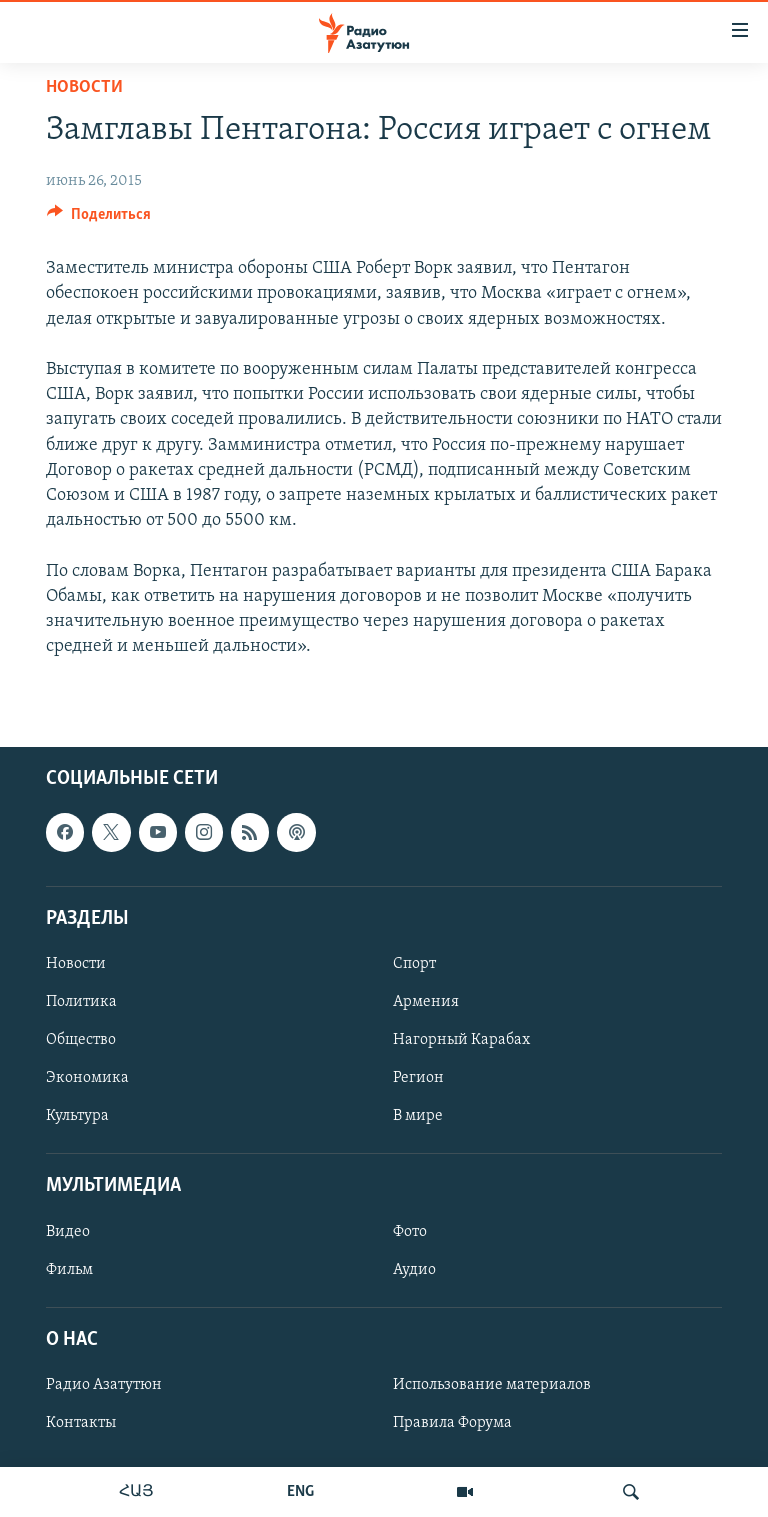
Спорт (414, 964)
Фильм (69, 1270)
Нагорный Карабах (461, 1040)
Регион (418, 1078)
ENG (300, 1492)
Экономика (87, 1078)
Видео (68, 1232)
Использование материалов (492, 1385)
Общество (81, 1040)
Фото (410, 1232)
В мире (418, 1116)
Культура (77, 1116)
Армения (426, 1002)
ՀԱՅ (136, 1492)
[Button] (99, 219)
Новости (84, 87)
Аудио (414, 1270)
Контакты (81, 1423)
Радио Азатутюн (104, 1385)
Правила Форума (452, 1423)
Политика (81, 1002)
